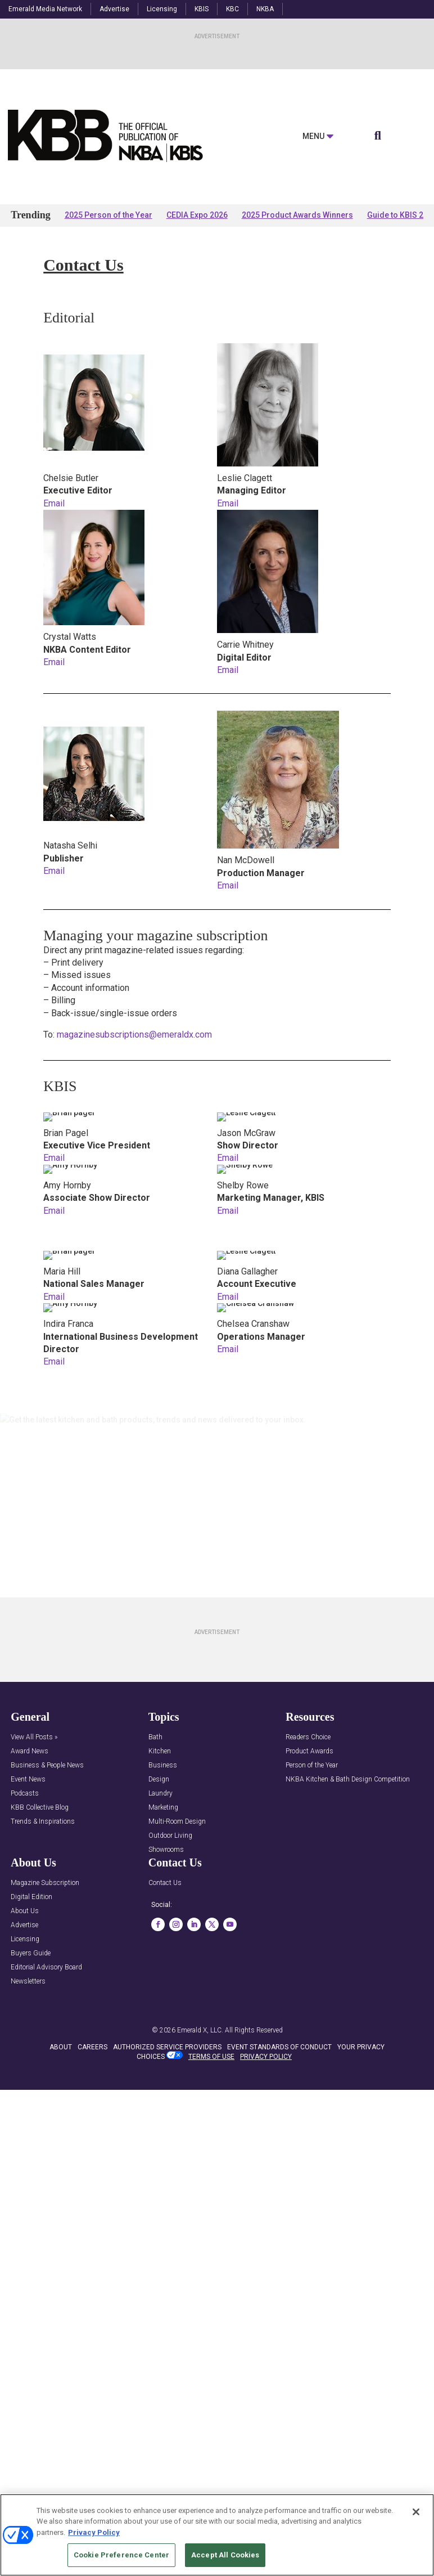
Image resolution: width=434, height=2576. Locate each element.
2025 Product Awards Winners (297, 214)
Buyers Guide (31, 1953)
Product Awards (309, 1751)
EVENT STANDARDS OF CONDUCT (279, 2077)
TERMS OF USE (211, 2086)
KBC (232, 9)
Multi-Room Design (177, 1821)
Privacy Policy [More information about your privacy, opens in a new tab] (94, 2532)
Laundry (160, 1793)
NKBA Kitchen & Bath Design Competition (348, 1779)
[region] (217, 2535)
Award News (29, 1751)
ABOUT (60, 2077)
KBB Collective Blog (40, 1807)
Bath (155, 1737)
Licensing (162, 9)
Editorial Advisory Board (46, 1967)
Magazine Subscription (45, 1883)
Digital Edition (31, 1897)
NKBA (265, 9)
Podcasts (25, 1793)
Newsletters (28, 1981)
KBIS (202, 9)
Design (158, 1779)
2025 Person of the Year (108, 214)
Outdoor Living (170, 1835)
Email (54, 503)
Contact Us (165, 1883)
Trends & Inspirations (43, 1821)
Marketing (163, 1807)
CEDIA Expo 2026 (197, 214)
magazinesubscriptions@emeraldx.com (133, 1034)
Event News (28, 1779)
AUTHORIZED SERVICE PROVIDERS (167, 2077)
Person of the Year (312, 1765)
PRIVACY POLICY (266, 2086)
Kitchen (159, 1751)
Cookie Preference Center (121, 2555)
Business (162, 1765)
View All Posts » (34, 1737)
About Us (25, 1911)
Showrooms (166, 1850)
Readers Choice (308, 1737)
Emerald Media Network (45, 9)
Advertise (114, 9)
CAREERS (92, 2077)
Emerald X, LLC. (200, 2059)
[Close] (416, 2511)
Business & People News (47, 1765)
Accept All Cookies (225, 2555)
